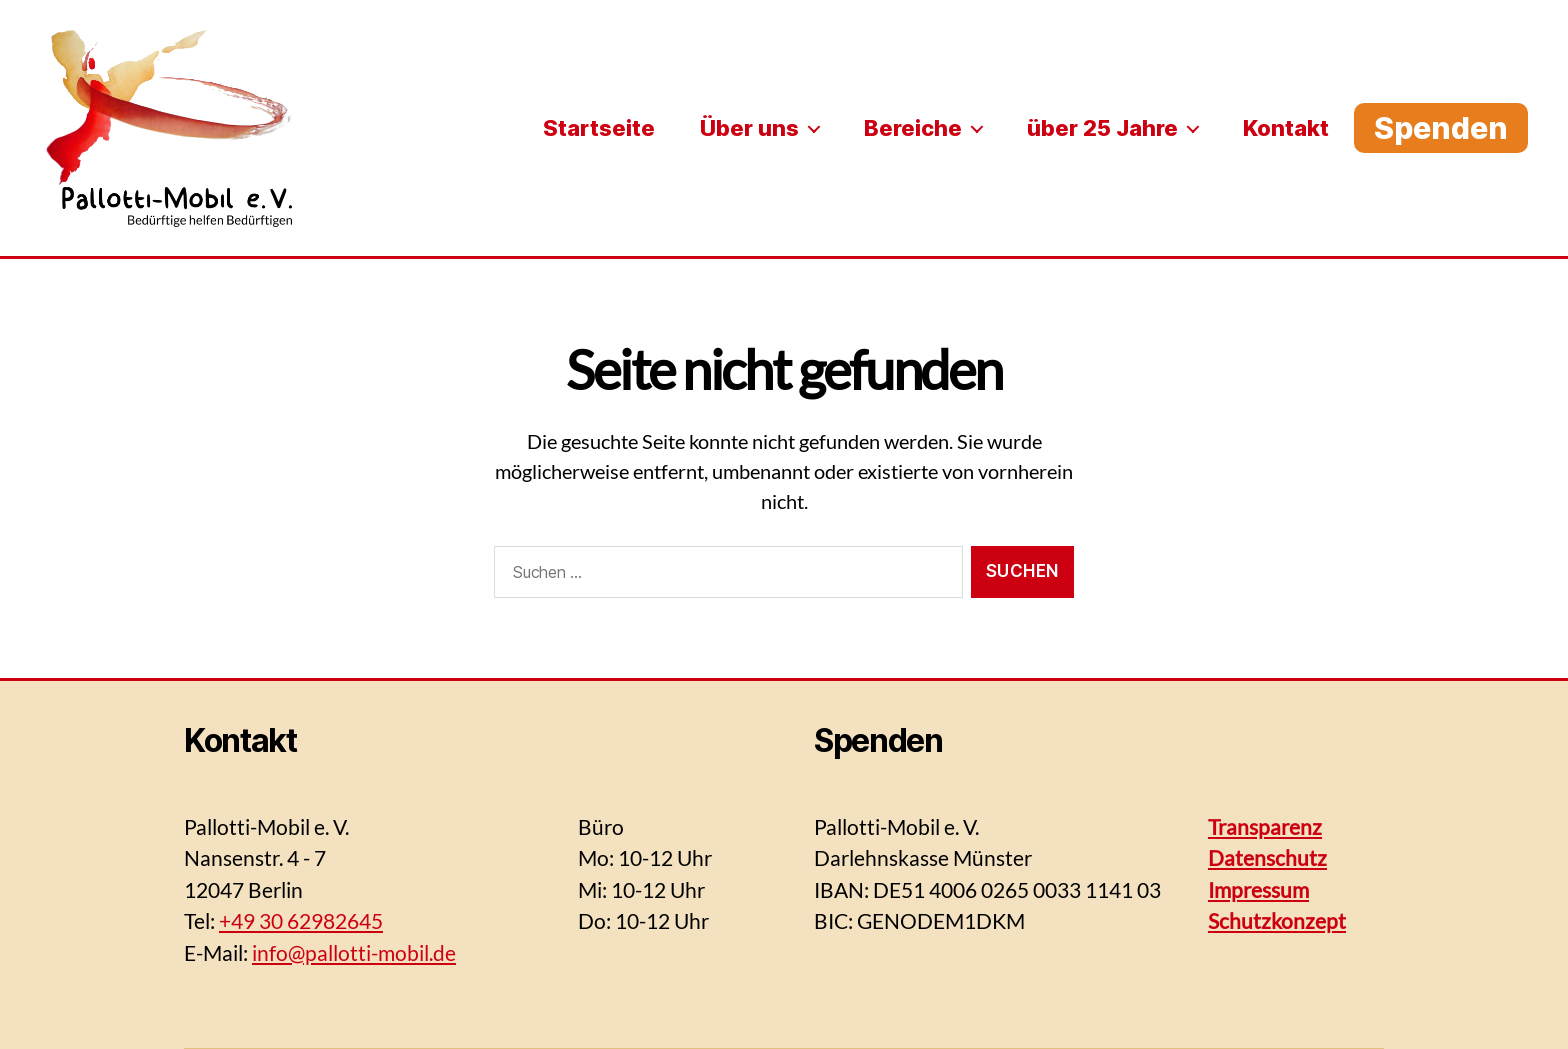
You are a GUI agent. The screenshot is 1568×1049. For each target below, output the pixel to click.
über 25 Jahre (1102, 128)
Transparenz (1265, 826)
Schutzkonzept (1277, 920)
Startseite (599, 128)
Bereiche (913, 128)
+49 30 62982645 (301, 920)
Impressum (1258, 889)
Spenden (1441, 128)
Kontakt (1286, 128)
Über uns (749, 128)
